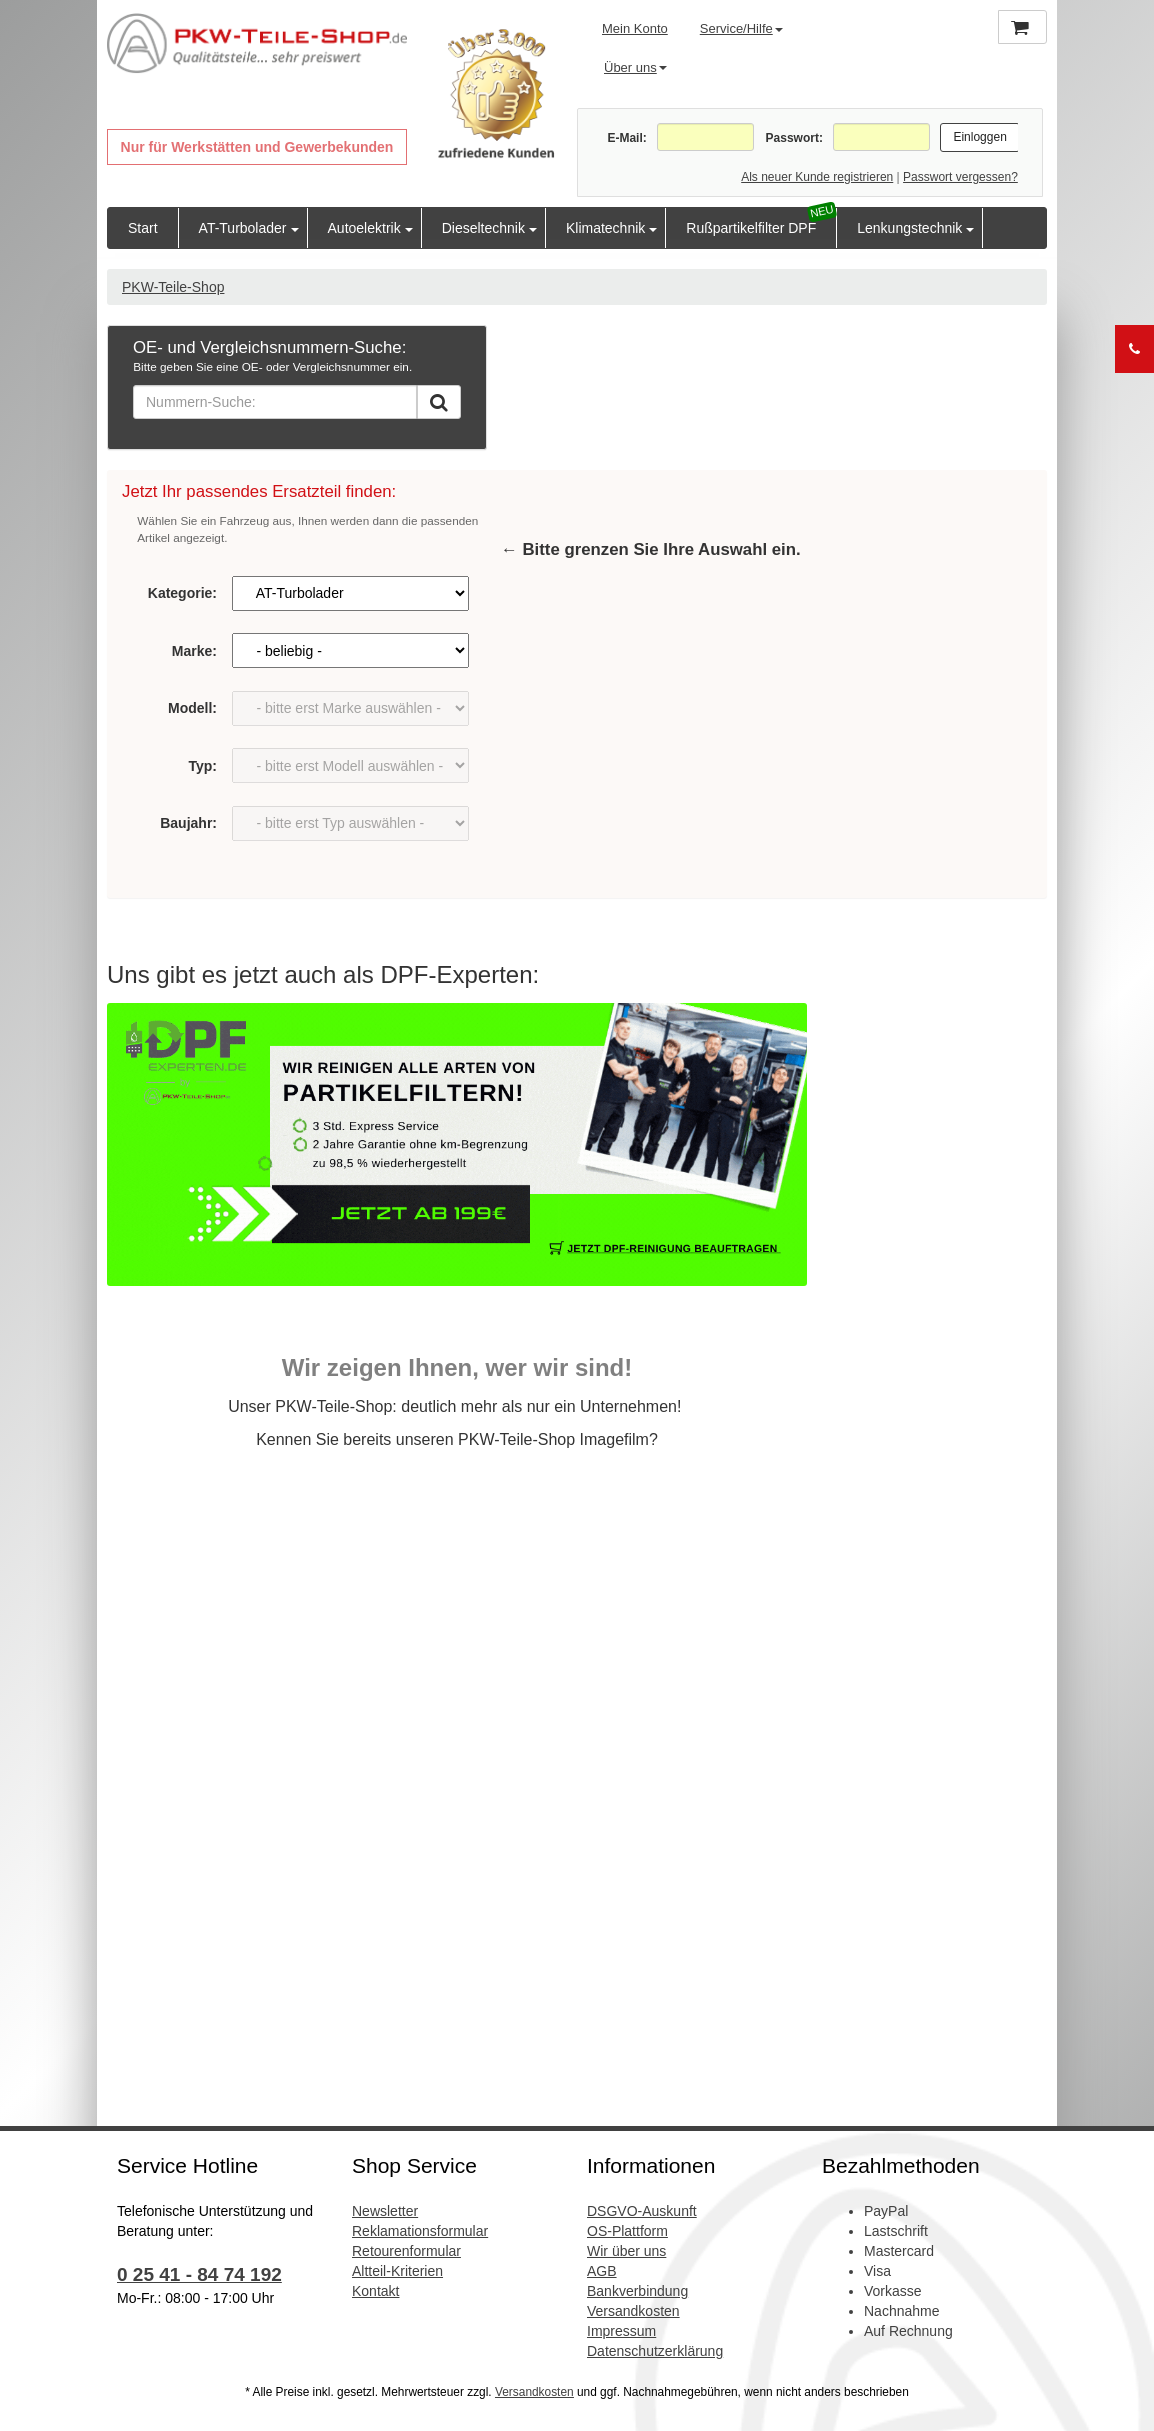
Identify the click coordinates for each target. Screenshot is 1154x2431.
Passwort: (794, 138)
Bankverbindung (637, 2291)
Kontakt (375, 2291)
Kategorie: (182, 593)
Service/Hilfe (741, 28)
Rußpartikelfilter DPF (751, 228)
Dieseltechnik (483, 228)
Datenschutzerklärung (655, 2351)
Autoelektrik (364, 228)
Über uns (635, 67)
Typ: (202, 766)
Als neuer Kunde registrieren (817, 177)
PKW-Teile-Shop (173, 287)
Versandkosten (633, 2311)
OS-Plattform (627, 2231)
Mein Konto (635, 28)
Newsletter (385, 2211)
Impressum (621, 2331)
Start (143, 228)
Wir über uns (626, 2251)
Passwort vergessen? (960, 177)
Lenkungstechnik (909, 228)
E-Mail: (626, 138)
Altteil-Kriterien (397, 2271)
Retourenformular (406, 2251)
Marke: (194, 651)
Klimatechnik (605, 228)
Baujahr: (188, 823)
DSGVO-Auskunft (642, 2211)
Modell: (192, 708)
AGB (602, 2271)
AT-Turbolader (243, 228)
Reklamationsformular (420, 2231)
